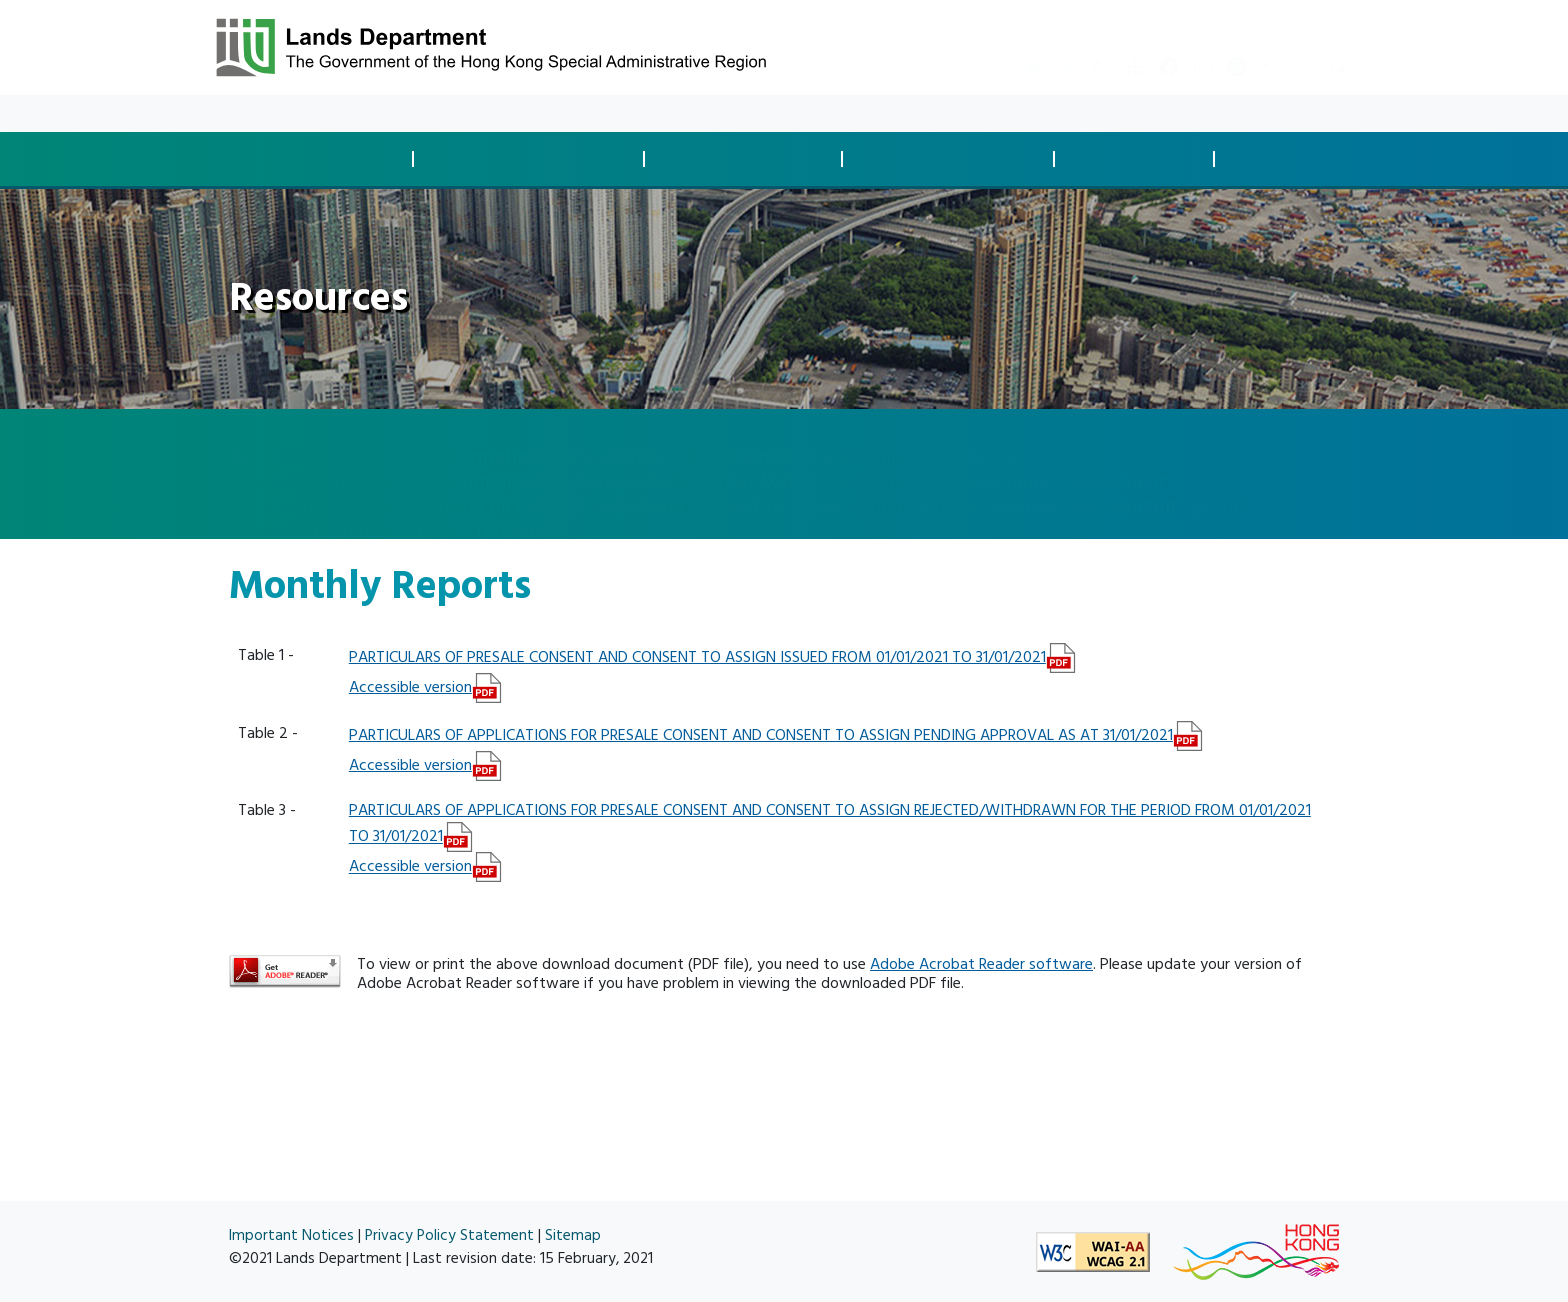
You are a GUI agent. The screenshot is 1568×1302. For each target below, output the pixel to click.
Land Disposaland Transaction (321, 158)
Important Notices (291, 1235)
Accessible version (410, 687)
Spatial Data (1304, 159)
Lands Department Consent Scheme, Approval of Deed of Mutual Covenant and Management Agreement (711, 463)
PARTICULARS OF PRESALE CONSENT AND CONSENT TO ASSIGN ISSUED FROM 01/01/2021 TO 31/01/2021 (697, 657)
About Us (485, 113)
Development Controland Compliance (534, 158)
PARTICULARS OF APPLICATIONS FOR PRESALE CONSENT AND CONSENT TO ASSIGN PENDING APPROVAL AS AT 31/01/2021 (761, 735)
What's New (313, 113)
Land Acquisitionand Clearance (748, 158)
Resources (404, 113)
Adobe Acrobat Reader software (981, 964)
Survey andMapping (1140, 158)
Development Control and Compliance (852, 437)
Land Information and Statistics (524, 437)
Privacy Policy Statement (449, 1235)
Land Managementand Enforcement (954, 158)
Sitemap (573, 1235)
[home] (239, 439)
